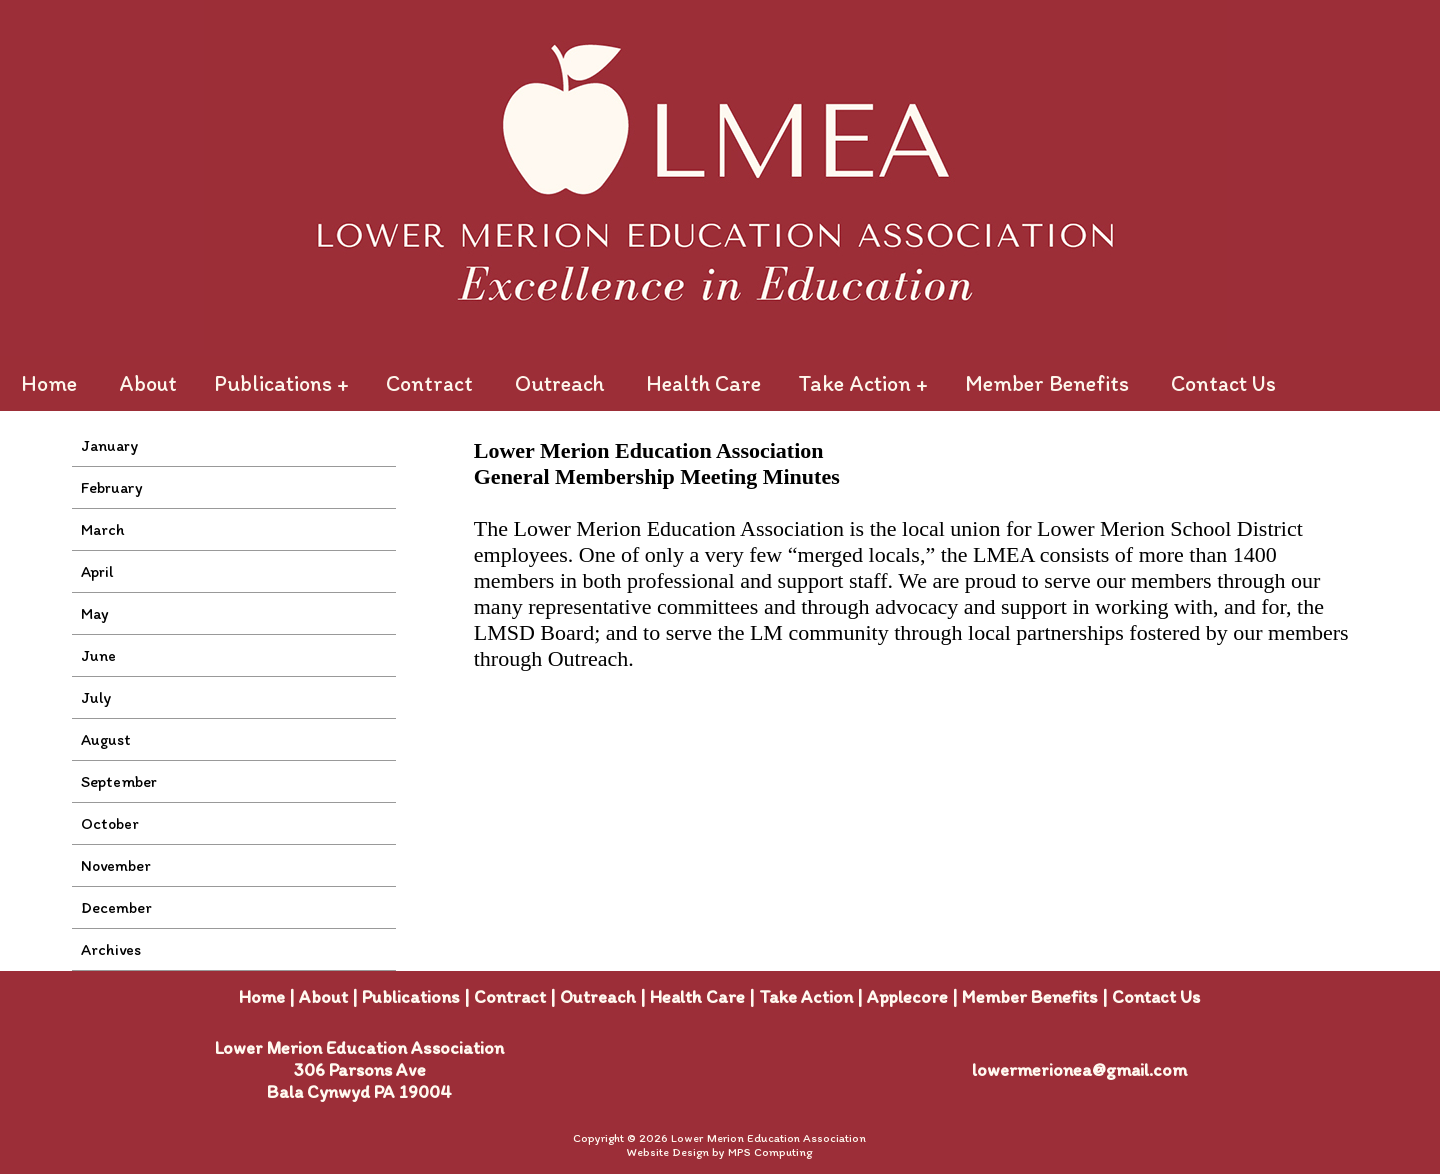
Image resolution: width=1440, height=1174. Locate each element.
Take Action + (863, 383)
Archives (111, 949)
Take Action (806, 997)
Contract (429, 383)
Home (49, 383)
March (103, 529)
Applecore (907, 997)
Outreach (559, 383)
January (109, 445)
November (116, 865)
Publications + (281, 383)
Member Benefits (1047, 383)
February (112, 487)
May (95, 613)
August (106, 739)
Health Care (703, 383)
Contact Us (1223, 383)
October (110, 823)
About (148, 383)
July (96, 697)
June (98, 655)
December (116, 907)
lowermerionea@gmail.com (1079, 1070)
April (97, 571)
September (119, 781)
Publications (411, 997)
